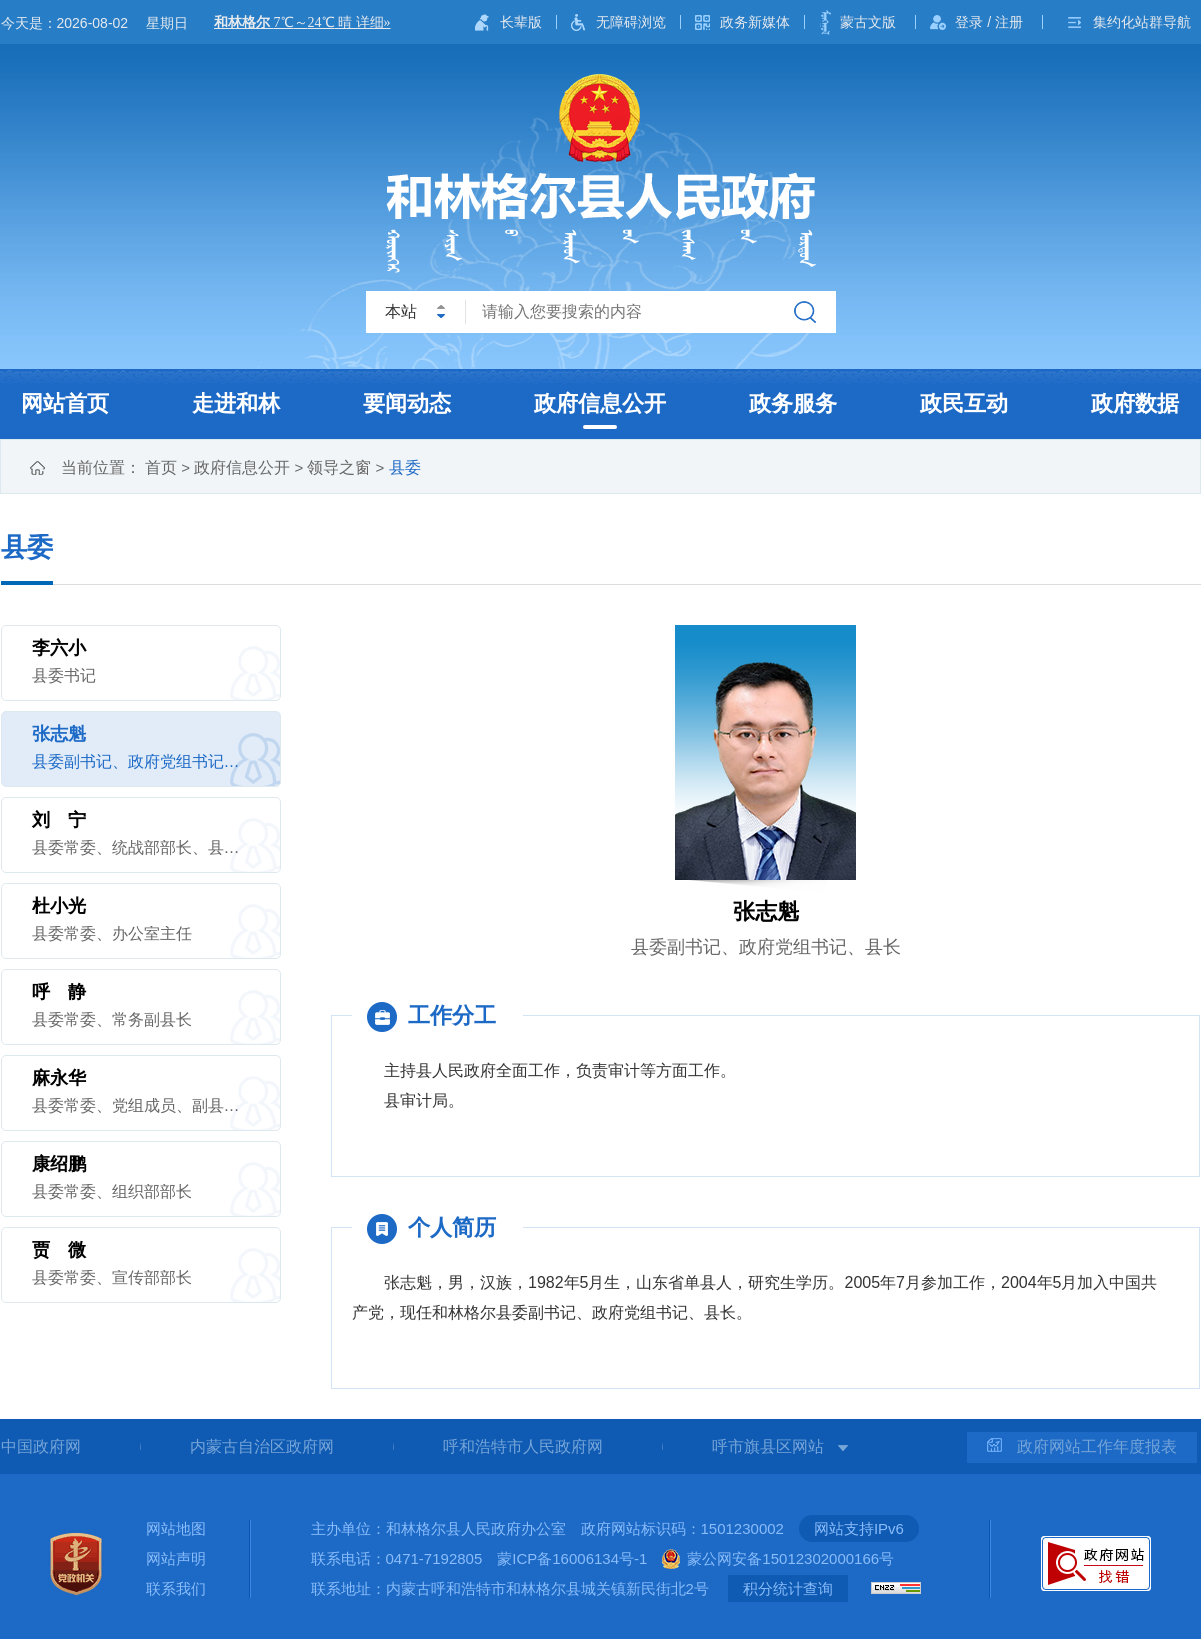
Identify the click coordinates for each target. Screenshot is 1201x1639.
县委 (405, 467)
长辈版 (521, 22)
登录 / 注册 (989, 22)
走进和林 (236, 403)
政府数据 (1135, 403)
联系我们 (176, 1588)
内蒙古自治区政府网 (262, 1446)
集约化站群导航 (1142, 22)
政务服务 (793, 403)
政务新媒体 (755, 22)
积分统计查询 (788, 1588)
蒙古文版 (868, 22)
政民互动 (964, 403)
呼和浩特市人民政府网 (523, 1446)
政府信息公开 (600, 403)
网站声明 (176, 1558)
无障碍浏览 (631, 22)
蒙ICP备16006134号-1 (572, 1558)
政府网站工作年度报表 (1082, 1446)
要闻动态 (407, 403)
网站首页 (65, 403)
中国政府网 (41, 1446)
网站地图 (176, 1528)
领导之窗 (339, 467)
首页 (161, 467)
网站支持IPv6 (859, 1528)
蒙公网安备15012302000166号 (790, 1558)
